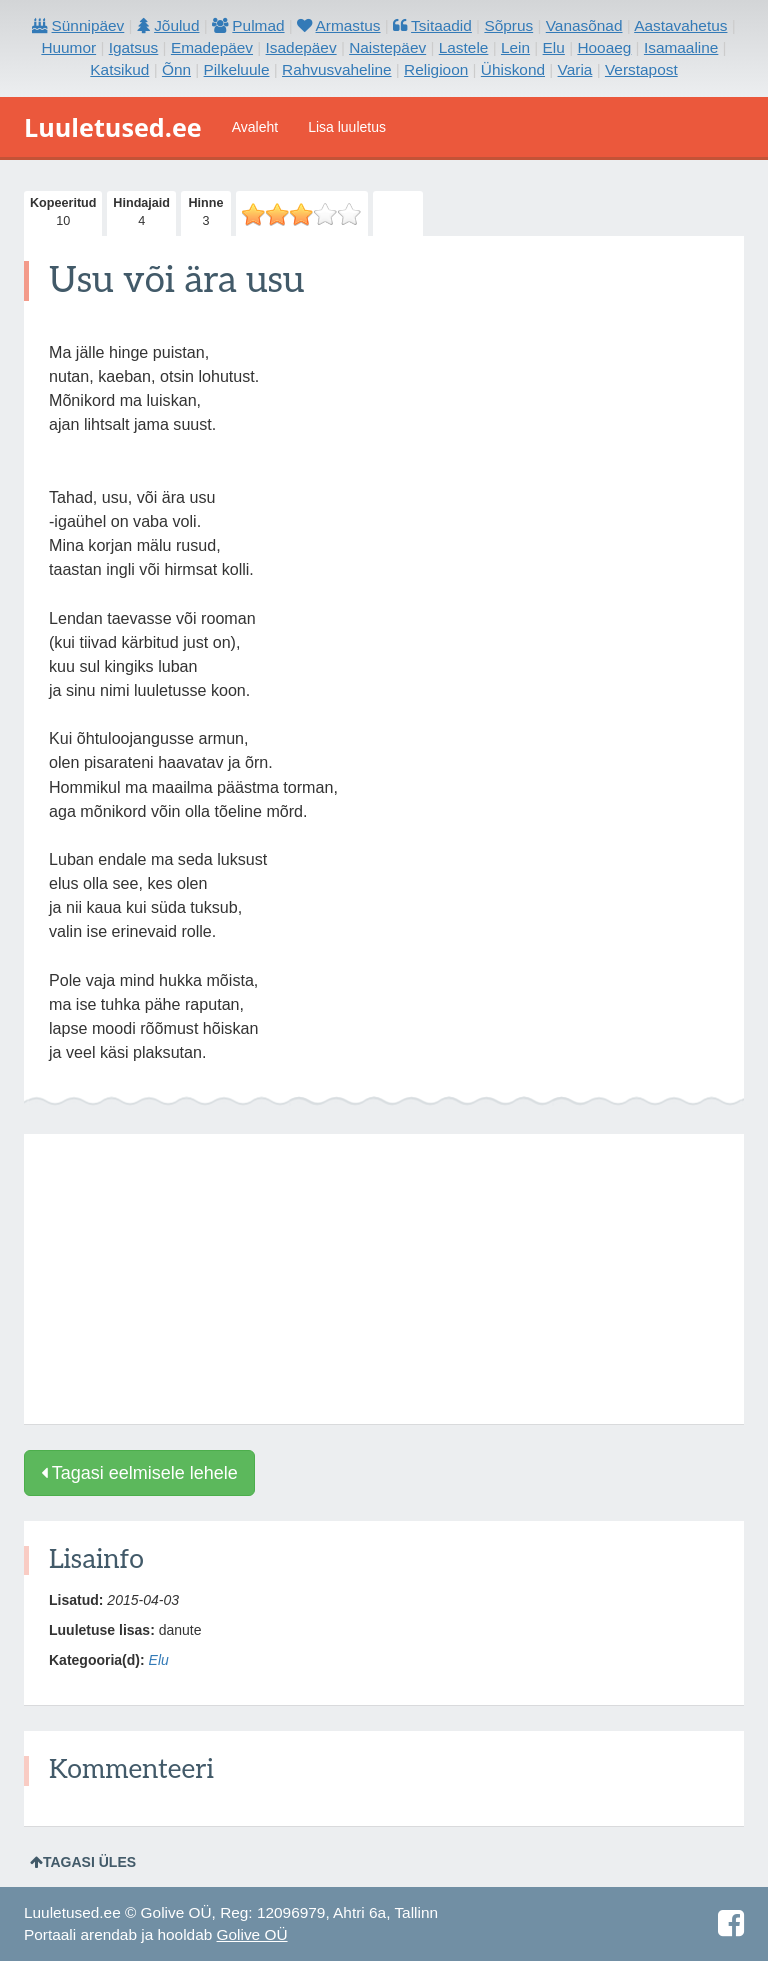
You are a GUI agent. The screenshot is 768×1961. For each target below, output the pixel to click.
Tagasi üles (83, 1862)
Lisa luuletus (347, 127)
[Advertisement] (384, 1279)
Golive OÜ (252, 1934)
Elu (159, 1660)
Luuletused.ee (113, 127)
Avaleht (255, 127)
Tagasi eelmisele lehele (139, 1473)
